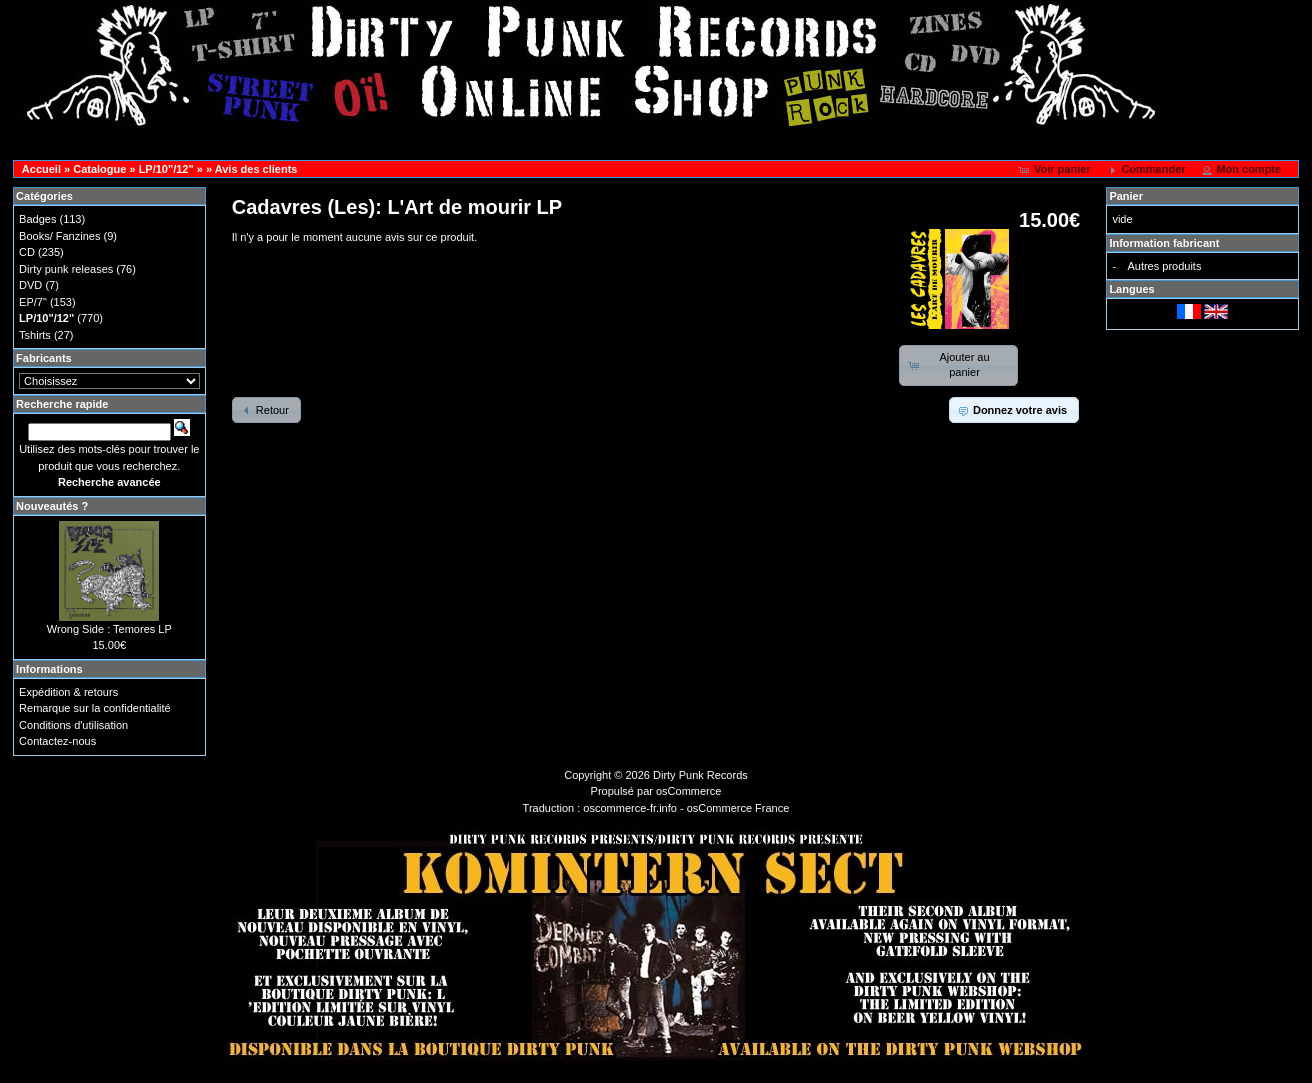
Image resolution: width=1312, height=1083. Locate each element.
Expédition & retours (68, 692)
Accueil (41, 169)
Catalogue (99, 169)
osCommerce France (738, 808)
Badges (37, 219)
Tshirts (35, 335)
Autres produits (1164, 266)
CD (27, 252)
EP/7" (33, 302)
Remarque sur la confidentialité (95, 708)
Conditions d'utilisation (73, 725)
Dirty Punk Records (700, 775)
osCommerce (688, 791)
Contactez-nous (57, 741)
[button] (1056, 170)
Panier (1126, 196)
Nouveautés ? (52, 506)
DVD (30, 285)
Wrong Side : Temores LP (109, 629)
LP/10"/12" (166, 169)
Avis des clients (256, 169)
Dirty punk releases (66, 269)
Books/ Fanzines (59, 236)
